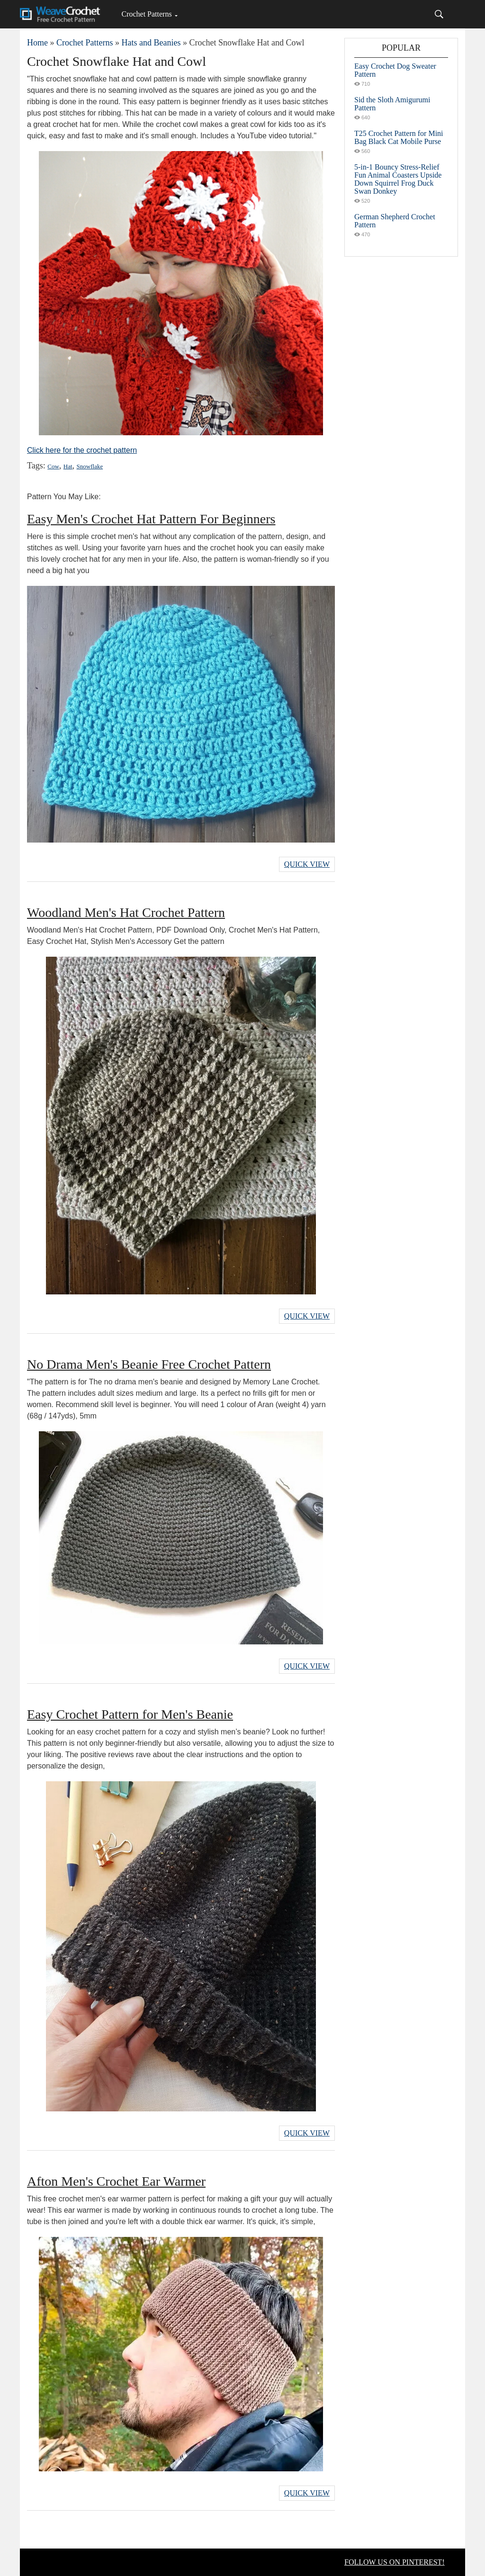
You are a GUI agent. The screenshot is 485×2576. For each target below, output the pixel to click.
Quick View (307, 864)
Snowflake (90, 466)
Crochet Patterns (146, 14)
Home (37, 42)
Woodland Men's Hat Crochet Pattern (126, 912)
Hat (67, 466)
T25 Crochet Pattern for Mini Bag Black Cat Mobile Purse (398, 137)
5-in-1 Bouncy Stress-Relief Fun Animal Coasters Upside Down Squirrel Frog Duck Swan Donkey (397, 179)
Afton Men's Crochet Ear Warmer (116, 2181)
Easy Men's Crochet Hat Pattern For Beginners (151, 519)
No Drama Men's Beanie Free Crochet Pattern (149, 1364)
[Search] (439, 14)
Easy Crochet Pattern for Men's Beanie (130, 1714)
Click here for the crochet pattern (82, 450)
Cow (53, 466)
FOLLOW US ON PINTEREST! (394, 2562)
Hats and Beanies (150, 42)
